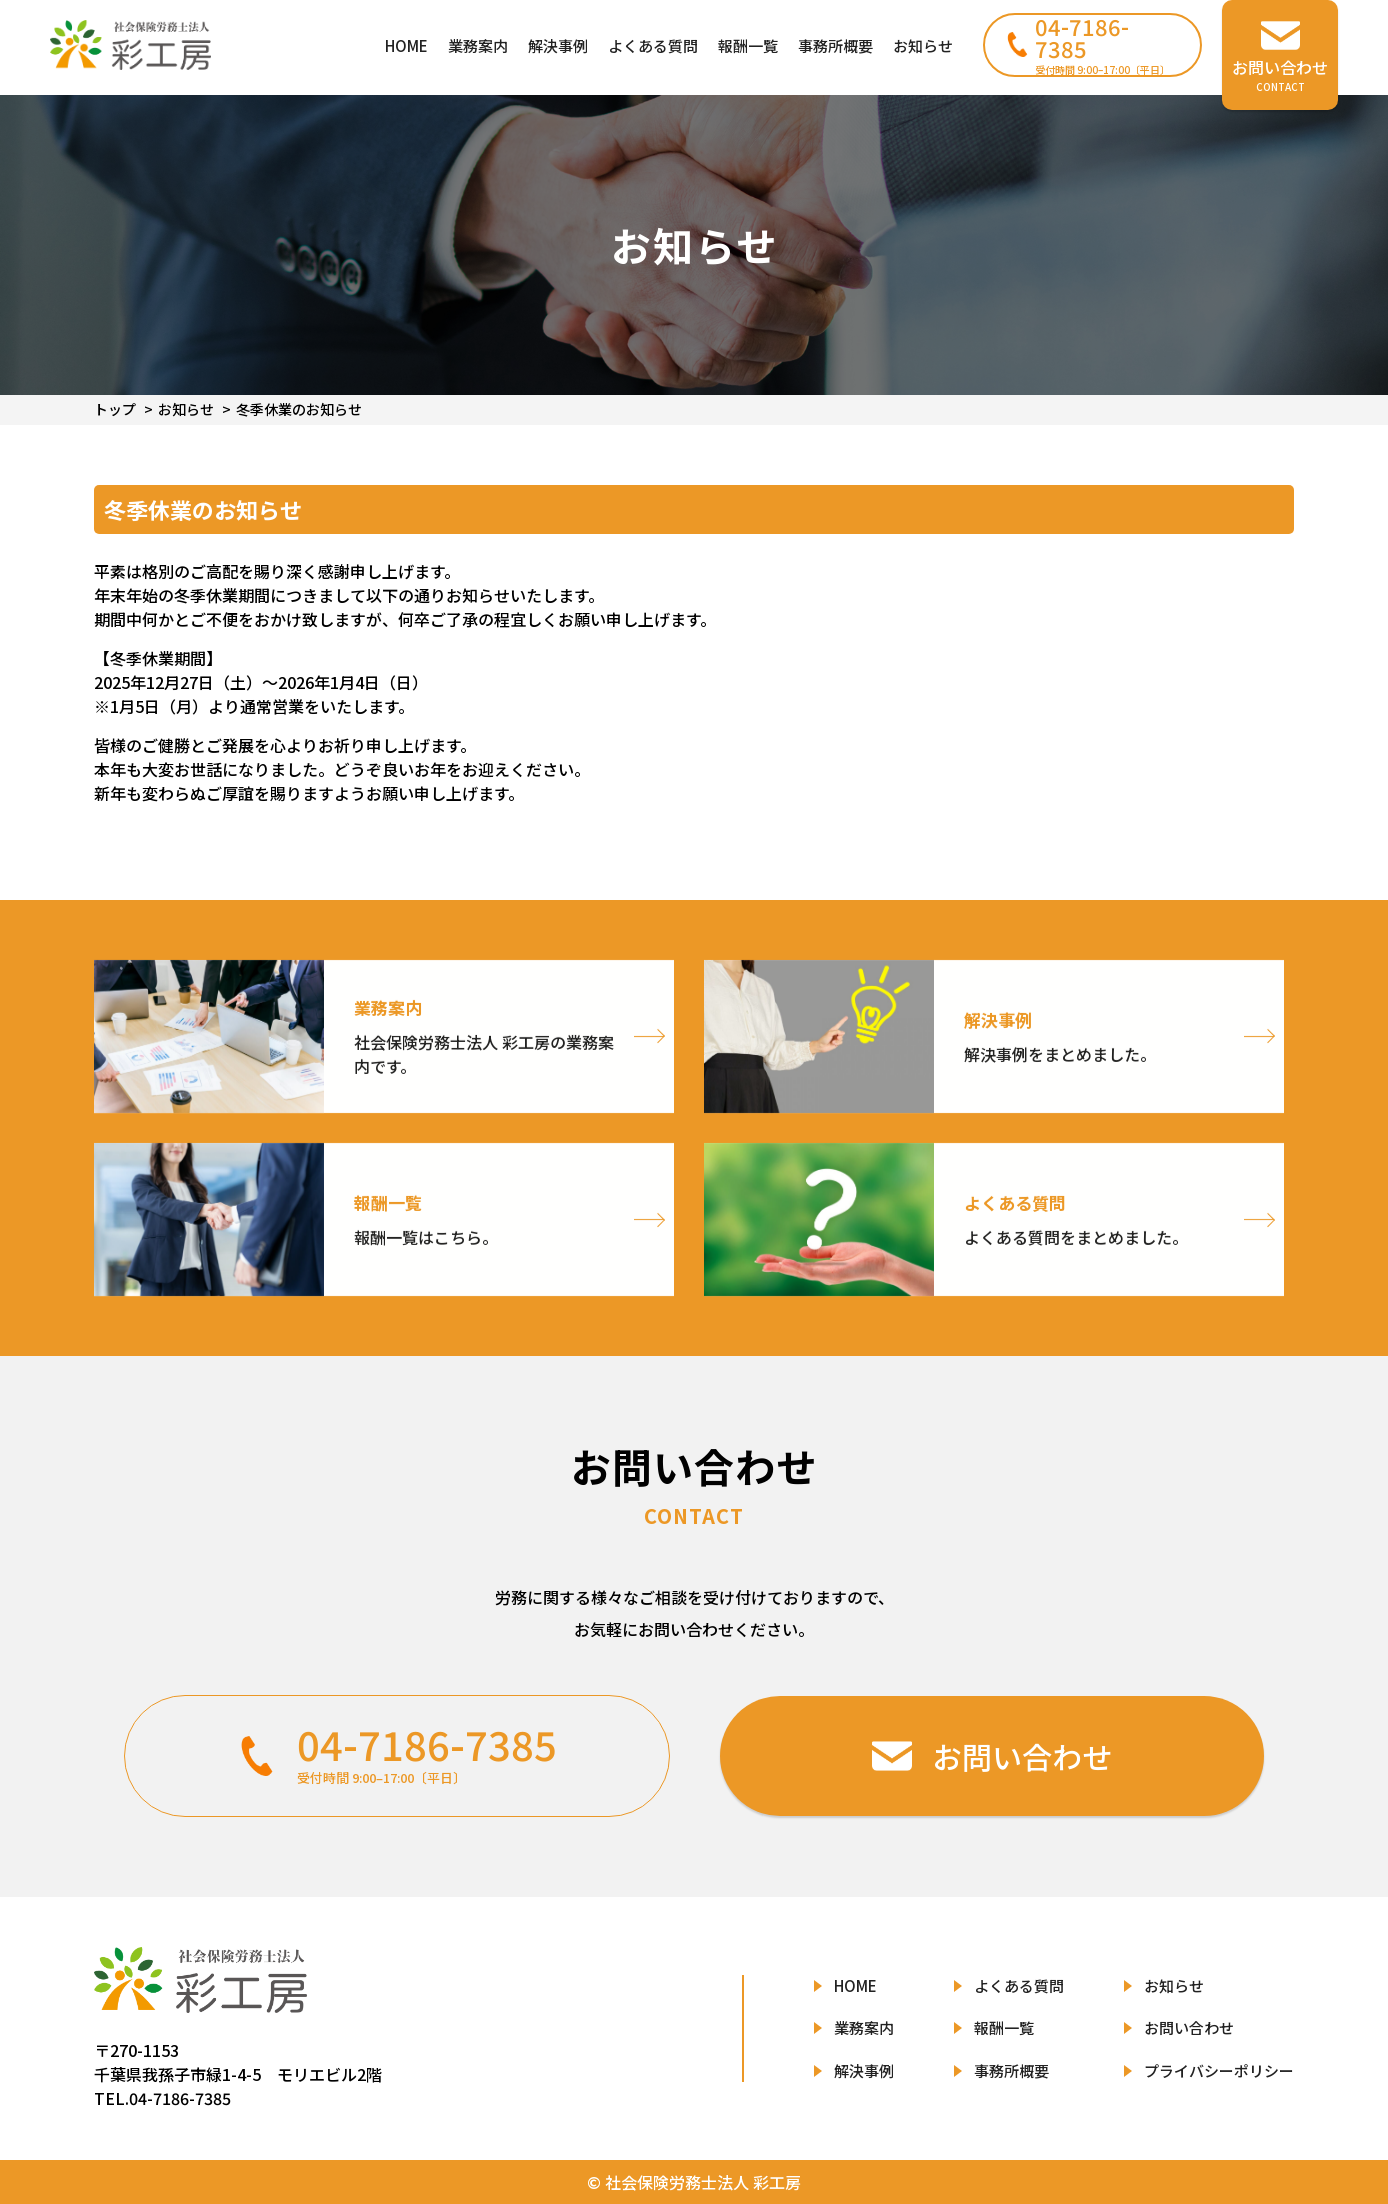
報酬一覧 (748, 45)
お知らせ (923, 45)
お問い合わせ (1189, 2027)
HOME (406, 45)
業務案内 (478, 45)
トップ (115, 409)
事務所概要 (835, 45)
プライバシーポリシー (1219, 2070)
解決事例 (558, 45)
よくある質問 (653, 45)
